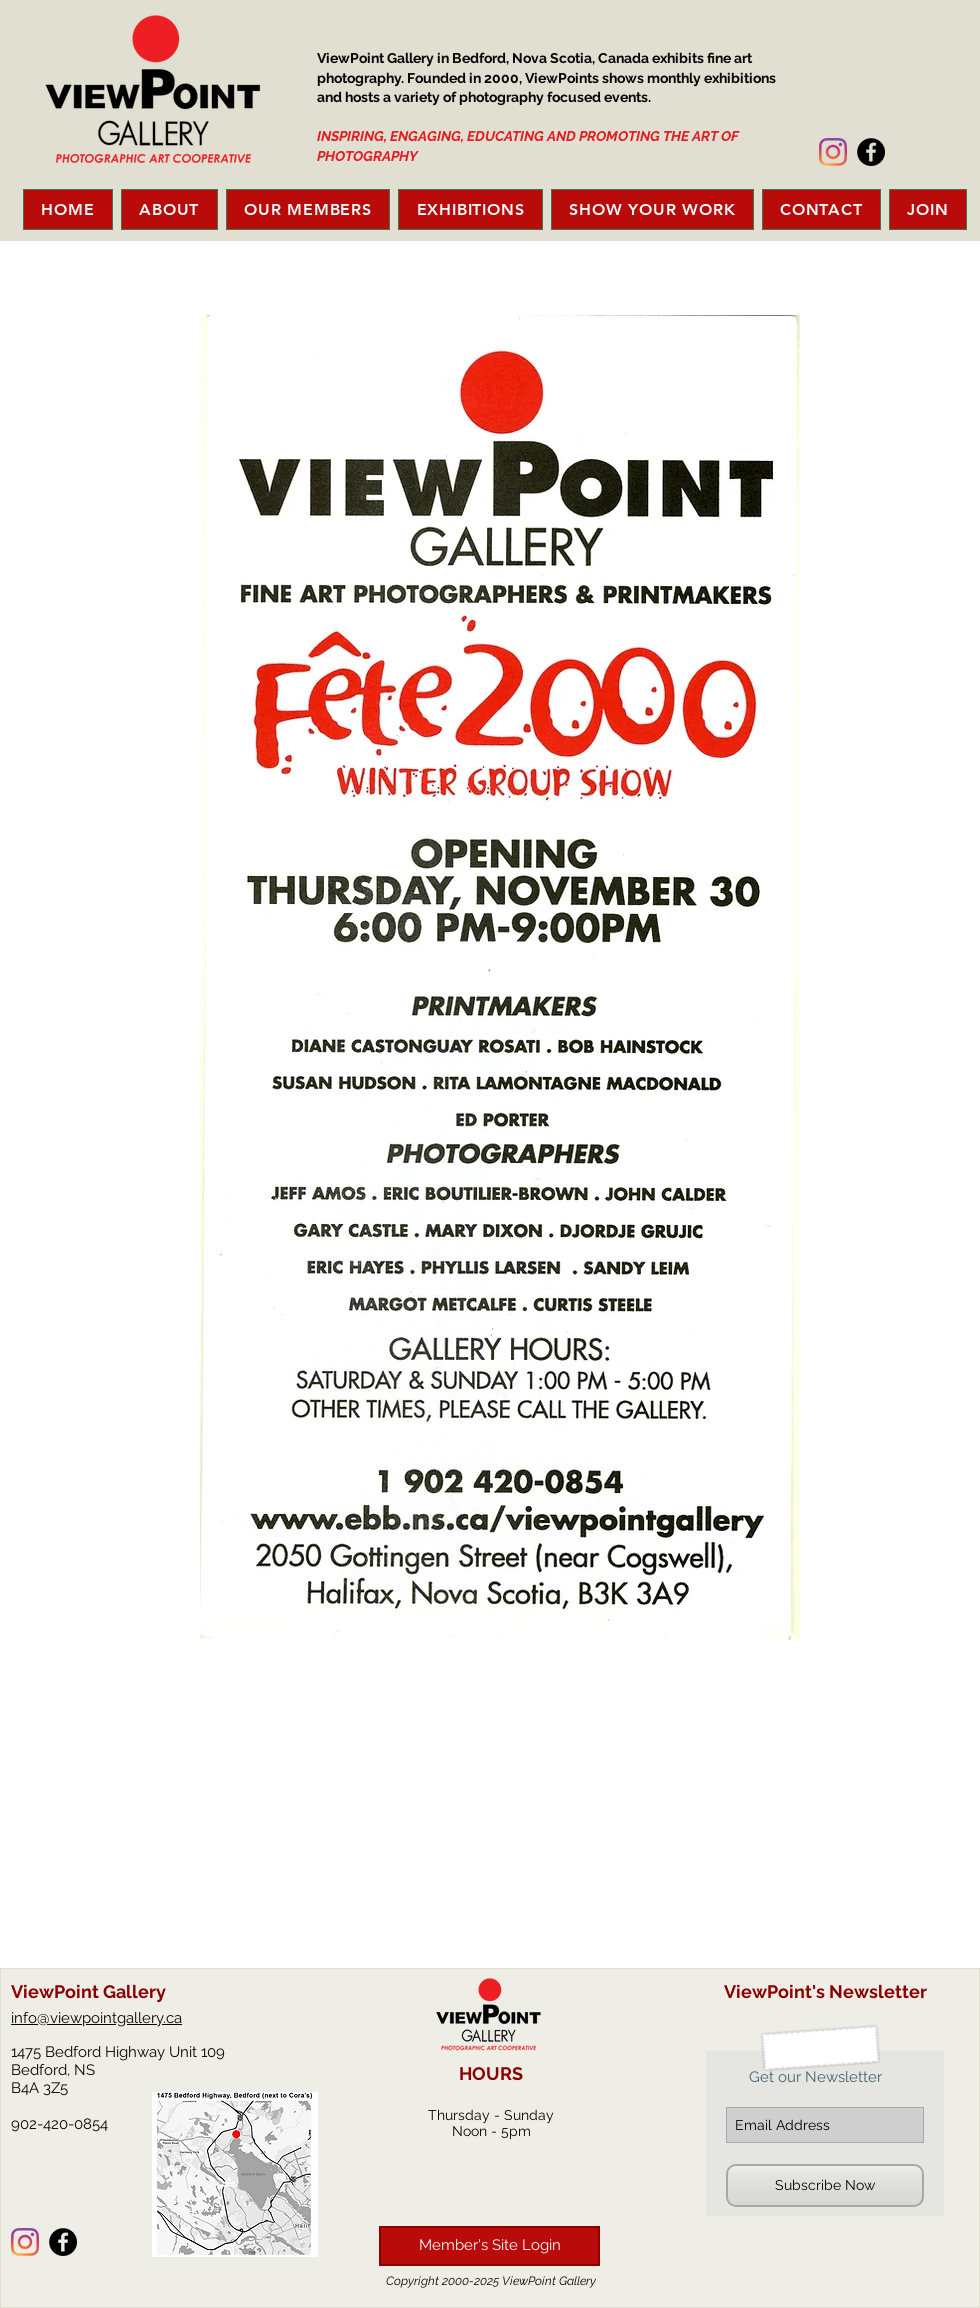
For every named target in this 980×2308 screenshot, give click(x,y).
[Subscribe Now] (825, 2185)
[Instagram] (833, 152)
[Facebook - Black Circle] (871, 152)
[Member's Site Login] (489, 2246)
